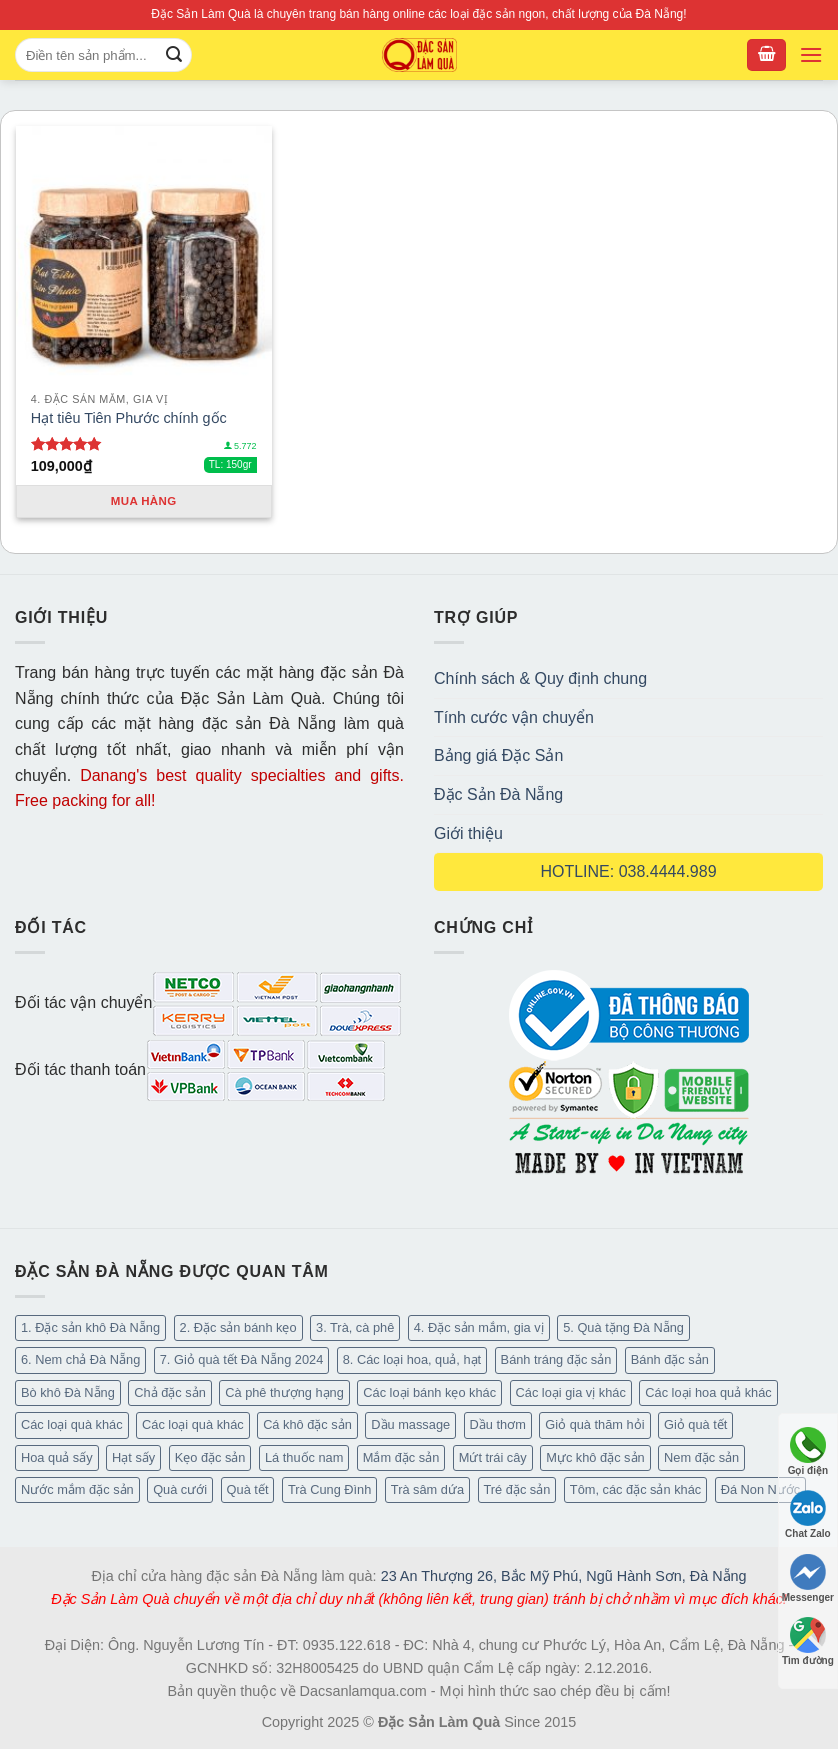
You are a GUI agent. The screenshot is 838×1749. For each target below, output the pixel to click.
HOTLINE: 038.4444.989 (628, 871)
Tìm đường (808, 1641)
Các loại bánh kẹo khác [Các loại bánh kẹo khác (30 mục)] (429, 1392)
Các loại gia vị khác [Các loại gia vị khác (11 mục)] (571, 1392)
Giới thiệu (468, 833)
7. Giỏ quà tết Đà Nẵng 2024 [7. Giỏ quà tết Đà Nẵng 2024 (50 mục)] (242, 1359)
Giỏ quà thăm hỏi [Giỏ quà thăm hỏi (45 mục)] (594, 1424)
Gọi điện (808, 1451)
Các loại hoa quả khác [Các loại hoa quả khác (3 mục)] (708, 1392)
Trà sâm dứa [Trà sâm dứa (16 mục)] (427, 1489)
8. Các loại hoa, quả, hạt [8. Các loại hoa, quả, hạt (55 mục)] (412, 1359)
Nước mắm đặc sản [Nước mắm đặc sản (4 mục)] (77, 1489)
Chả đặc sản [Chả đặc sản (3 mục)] (170, 1392)
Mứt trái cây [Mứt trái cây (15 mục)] (493, 1457)
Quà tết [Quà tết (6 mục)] (248, 1489)
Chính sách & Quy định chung (540, 678)
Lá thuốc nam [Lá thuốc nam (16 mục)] (304, 1457)
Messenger (808, 1578)
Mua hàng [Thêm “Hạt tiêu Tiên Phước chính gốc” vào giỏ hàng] (144, 501)
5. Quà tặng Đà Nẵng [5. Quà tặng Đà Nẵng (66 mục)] (623, 1327)
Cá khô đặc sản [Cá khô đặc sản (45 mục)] (307, 1424)
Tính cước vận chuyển (514, 717)
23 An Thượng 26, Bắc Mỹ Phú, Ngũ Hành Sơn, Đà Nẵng (564, 1576)
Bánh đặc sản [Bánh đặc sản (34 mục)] (670, 1359)
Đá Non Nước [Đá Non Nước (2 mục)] (761, 1489)
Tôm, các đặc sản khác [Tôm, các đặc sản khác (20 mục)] (635, 1489)
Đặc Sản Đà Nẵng (498, 794)
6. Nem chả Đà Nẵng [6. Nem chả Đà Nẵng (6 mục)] (80, 1359)
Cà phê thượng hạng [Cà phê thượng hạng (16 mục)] (284, 1392)
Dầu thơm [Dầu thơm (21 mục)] (498, 1424)
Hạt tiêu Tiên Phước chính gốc (129, 418)
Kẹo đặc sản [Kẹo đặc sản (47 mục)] (210, 1457)
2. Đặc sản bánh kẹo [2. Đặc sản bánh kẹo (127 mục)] (238, 1327)
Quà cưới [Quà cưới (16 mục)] (180, 1489)
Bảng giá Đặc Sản (498, 755)
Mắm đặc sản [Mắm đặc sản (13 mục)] (401, 1457)
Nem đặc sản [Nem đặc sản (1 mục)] (701, 1457)
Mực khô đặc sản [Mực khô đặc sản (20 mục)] (595, 1457)
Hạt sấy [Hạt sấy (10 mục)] (133, 1457)
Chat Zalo (808, 1514)
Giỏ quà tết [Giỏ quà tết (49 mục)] (695, 1424)
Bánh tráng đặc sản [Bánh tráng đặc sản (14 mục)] (556, 1359)
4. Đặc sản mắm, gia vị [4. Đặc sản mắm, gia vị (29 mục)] (479, 1327)
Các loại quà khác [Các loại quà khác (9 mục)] (193, 1424)
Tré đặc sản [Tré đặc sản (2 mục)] (517, 1489)
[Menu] (811, 55)
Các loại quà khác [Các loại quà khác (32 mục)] (72, 1424)
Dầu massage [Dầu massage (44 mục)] (410, 1424)
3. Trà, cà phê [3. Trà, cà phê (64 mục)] (355, 1327)
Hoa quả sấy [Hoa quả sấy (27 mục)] (57, 1457)
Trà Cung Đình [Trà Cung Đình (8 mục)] (329, 1489)
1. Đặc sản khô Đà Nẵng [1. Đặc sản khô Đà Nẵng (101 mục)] (90, 1327)
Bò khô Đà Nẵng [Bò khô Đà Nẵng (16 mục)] (68, 1392)
